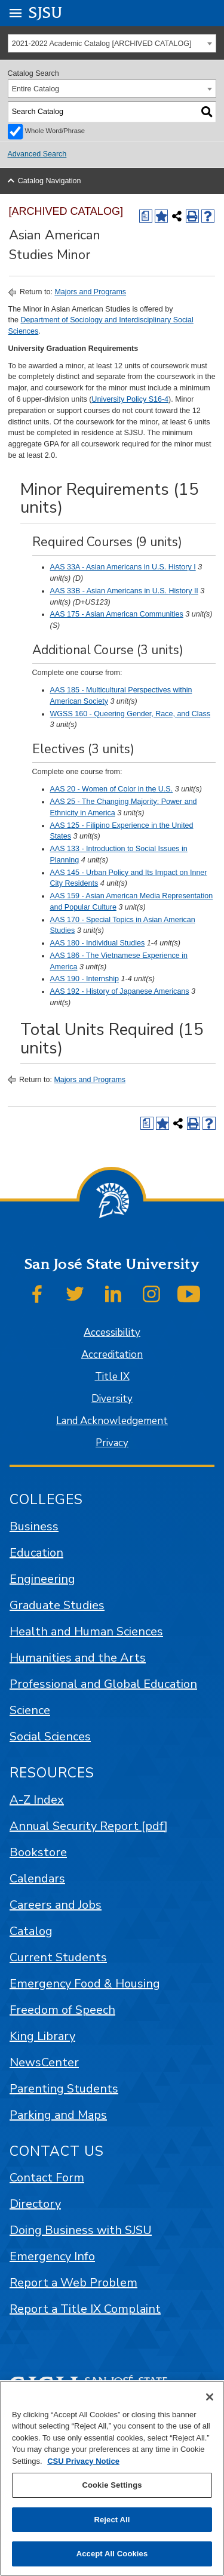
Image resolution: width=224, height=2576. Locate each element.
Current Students (58, 1957)
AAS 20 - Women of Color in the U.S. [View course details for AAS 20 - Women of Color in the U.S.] (111, 789)
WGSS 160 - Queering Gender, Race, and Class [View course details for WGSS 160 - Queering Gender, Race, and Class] (130, 714)
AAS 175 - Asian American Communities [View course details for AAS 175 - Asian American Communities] (116, 614)
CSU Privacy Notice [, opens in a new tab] (83, 2461)
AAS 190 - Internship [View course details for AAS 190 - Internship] (84, 979)
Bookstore (38, 1852)
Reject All (112, 2519)
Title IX (112, 1376)
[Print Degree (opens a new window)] (145, 216)
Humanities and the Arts (78, 1658)
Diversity (112, 1399)
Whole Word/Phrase (55, 130)
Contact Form (47, 2178)
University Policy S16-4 (129, 399)
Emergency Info (52, 2256)
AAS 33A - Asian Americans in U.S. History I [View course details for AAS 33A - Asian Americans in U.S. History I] (123, 567)
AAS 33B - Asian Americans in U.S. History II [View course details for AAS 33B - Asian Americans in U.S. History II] (124, 591)
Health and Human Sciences (86, 1631)
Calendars (37, 1879)
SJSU (46, 12)
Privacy (112, 1443)
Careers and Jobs (56, 1905)
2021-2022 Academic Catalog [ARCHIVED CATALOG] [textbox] (102, 43)
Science (30, 1710)
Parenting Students (64, 2089)
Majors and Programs (90, 292)
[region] (112, 2478)
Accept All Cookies (112, 2553)
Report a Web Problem (73, 2283)
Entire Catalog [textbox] (35, 89)
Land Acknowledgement (112, 1421)
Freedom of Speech (62, 2010)
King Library (42, 2036)
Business (34, 1526)
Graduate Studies (57, 1605)
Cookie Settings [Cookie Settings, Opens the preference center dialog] (112, 2485)
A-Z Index (37, 1800)
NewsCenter (44, 2062)
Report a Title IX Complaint (85, 2309)
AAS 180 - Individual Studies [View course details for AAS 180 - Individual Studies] (97, 943)
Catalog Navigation (49, 181)
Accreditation (112, 1354)
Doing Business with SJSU (81, 2230)
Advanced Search (37, 154)
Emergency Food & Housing (85, 1984)
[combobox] (112, 43)
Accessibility (112, 1332)
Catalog (31, 1931)
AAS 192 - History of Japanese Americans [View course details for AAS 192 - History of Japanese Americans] (119, 991)
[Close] (210, 2397)
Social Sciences (50, 1736)
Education (36, 1553)
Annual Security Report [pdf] (89, 1826)
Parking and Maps (58, 2115)
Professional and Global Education (103, 1684)
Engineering (42, 1579)
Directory (35, 2204)
